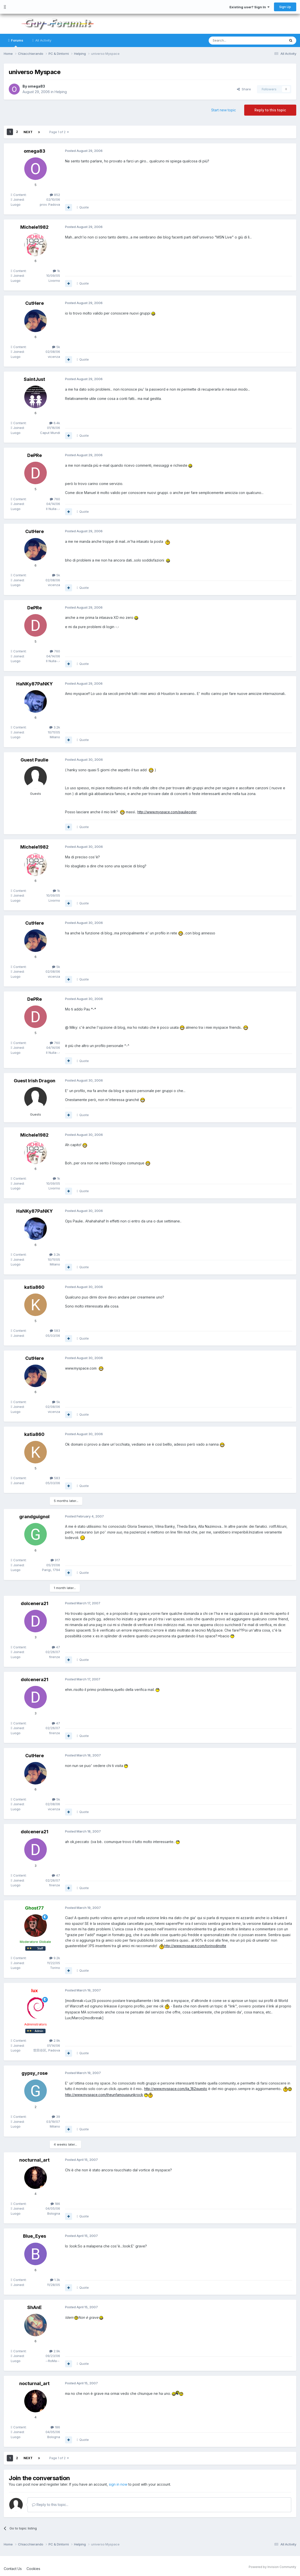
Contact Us (13, 2568)
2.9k (54, 2040)
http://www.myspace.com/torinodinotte (195, 1946)
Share (244, 89)
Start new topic (223, 110)
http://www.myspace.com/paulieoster (167, 812)
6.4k (54, 423)
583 (55, 1331)
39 (56, 2117)
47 (56, 1647)
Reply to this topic (270, 110)
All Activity (42, 40)
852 (55, 194)
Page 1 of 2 (58, 132)
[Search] (234, 41)
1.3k (55, 2280)
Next (28, 132)
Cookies (33, 2568)
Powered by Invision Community (272, 2566)
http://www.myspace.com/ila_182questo (176, 2088)
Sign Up (285, 7)
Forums (16, 42)
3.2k (54, 727)
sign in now (118, 2484)
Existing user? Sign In (249, 7)
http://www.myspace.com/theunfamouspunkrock (108, 2095)
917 (55, 1560)
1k (56, 271)
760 (55, 499)
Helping (61, 92)
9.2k (54, 1958)
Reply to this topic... (50, 2504)
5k (56, 347)
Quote (84, 207)
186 (55, 2203)
